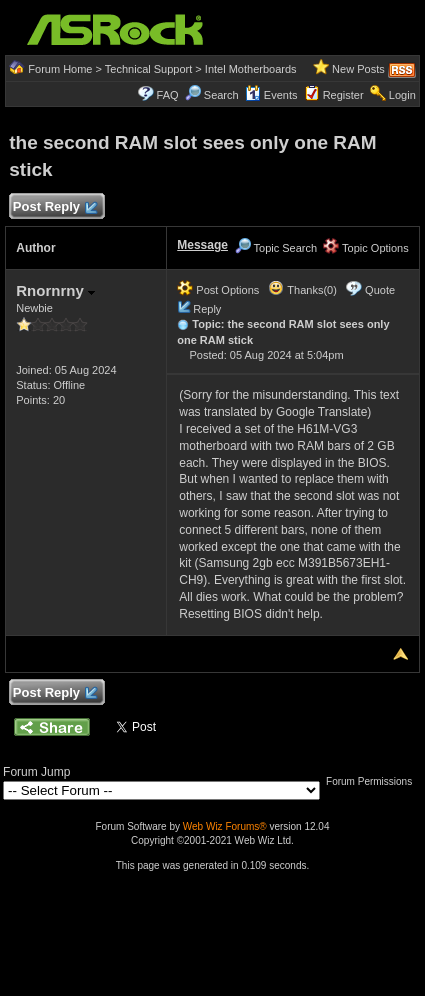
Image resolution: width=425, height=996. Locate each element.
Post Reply (54, 207)
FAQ (168, 95)
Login (402, 95)
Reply (207, 309)
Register (343, 95)
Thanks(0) (302, 290)
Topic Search (276, 248)
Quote (380, 290)
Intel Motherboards (251, 69)
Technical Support (148, 69)
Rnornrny (55, 290)
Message (202, 245)
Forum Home (60, 69)
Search (221, 95)
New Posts (358, 69)
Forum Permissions (374, 781)
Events (271, 95)
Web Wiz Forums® (225, 826)
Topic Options (366, 248)
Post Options (218, 290)
